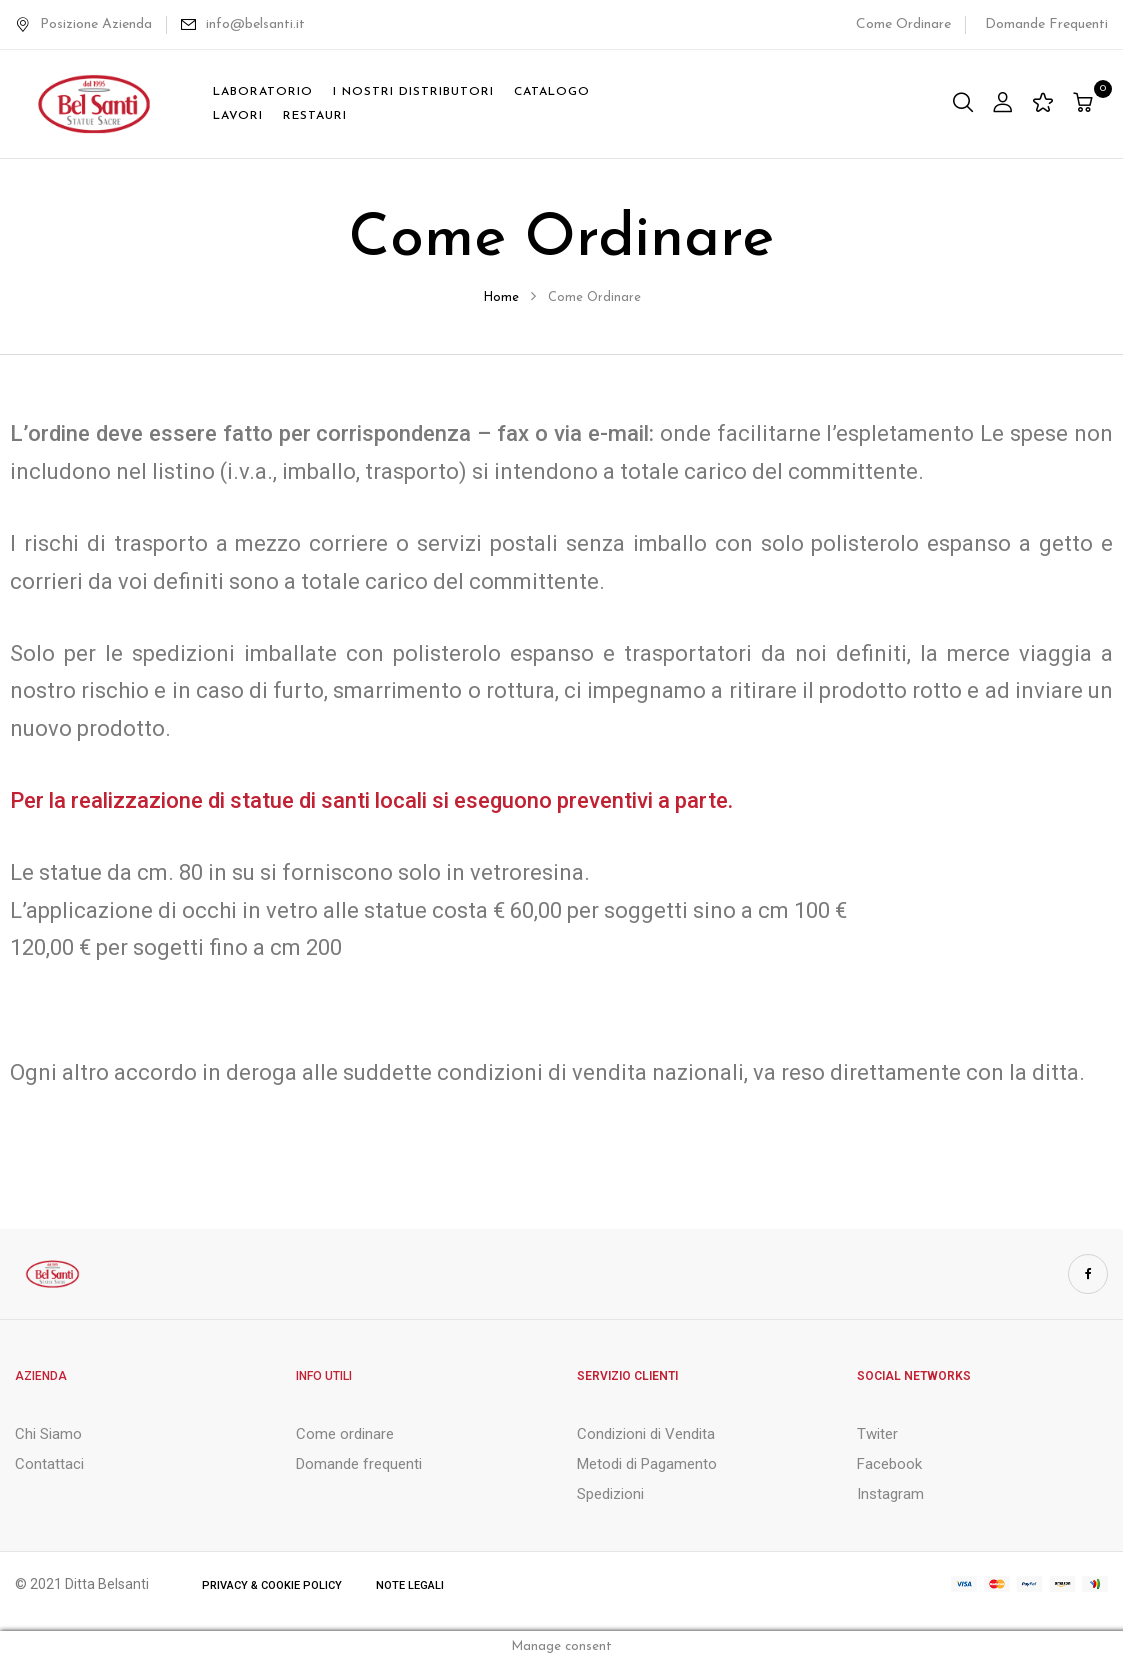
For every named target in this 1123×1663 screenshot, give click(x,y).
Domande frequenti (359, 1464)
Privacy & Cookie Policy (272, 1585)
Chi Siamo (48, 1434)
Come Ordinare (903, 24)
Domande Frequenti (1046, 24)
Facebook (889, 1464)
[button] (1085, 104)
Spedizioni (610, 1494)
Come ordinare (345, 1434)
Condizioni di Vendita (646, 1434)
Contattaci (49, 1464)
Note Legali (410, 1585)
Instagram (890, 1494)
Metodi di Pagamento (647, 1464)
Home (501, 297)
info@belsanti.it (255, 24)
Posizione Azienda (83, 24)
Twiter (877, 1434)
